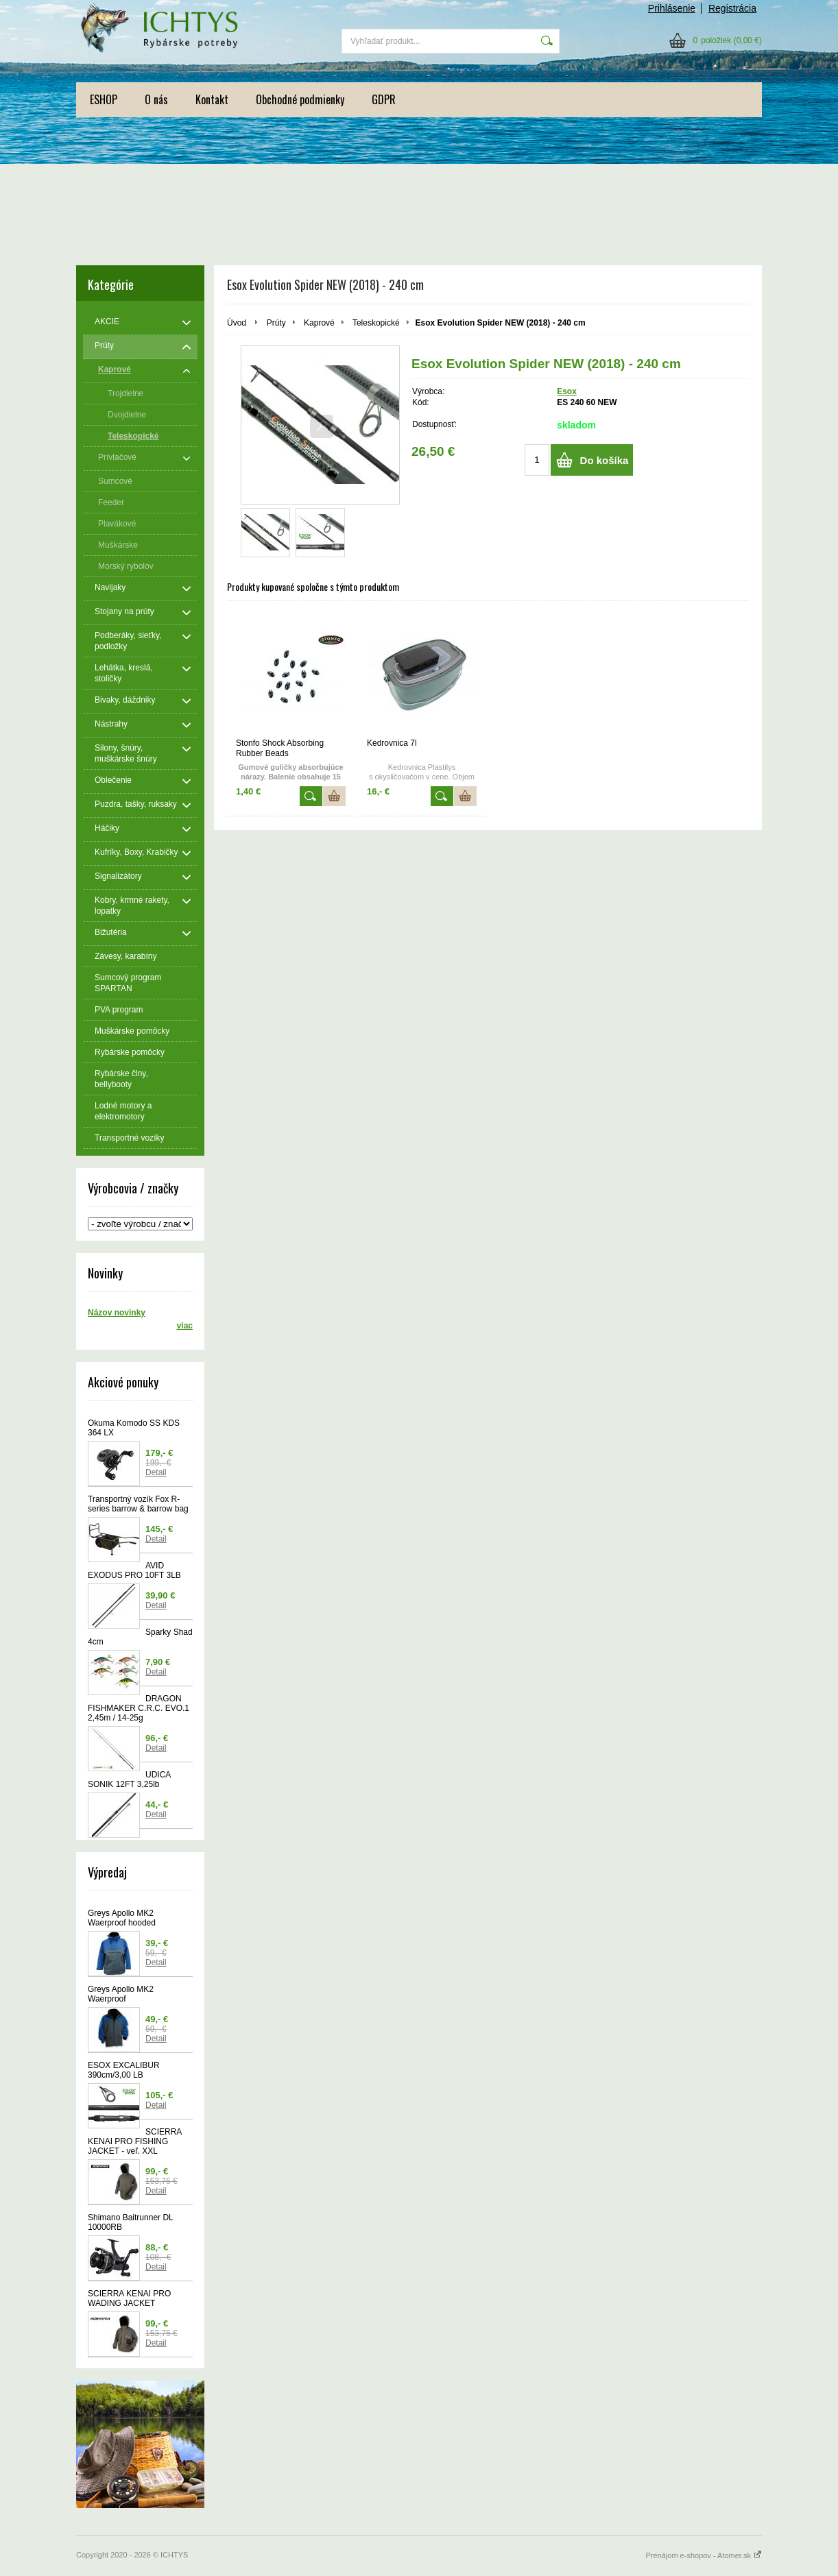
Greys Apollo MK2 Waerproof (121, 1994)
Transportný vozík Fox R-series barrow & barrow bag (138, 1504)
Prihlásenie (671, 8)
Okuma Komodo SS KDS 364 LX (134, 1427)
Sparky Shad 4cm (140, 1637)
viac (185, 1325)
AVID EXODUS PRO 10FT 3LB (134, 1570)
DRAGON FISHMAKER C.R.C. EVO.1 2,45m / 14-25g (138, 1708)
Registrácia (732, 8)
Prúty (276, 323)
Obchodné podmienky (300, 99)
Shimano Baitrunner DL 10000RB (130, 2222)
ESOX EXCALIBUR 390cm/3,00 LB (124, 2070)
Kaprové (319, 323)
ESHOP (103, 99)
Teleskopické (376, 323)
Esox (567, 391)
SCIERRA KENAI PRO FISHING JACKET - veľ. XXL (135, 2141)
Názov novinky (116, 1312)
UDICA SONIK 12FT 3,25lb (129, 1779)
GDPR (384, 99)
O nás (156, 99)
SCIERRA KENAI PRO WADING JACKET (129, 2298)
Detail (156, 1472)
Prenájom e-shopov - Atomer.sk (703, 2555)
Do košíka (604, 460)
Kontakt (211, 99)
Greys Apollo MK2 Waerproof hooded (122, 1918)
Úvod (236, 323)
